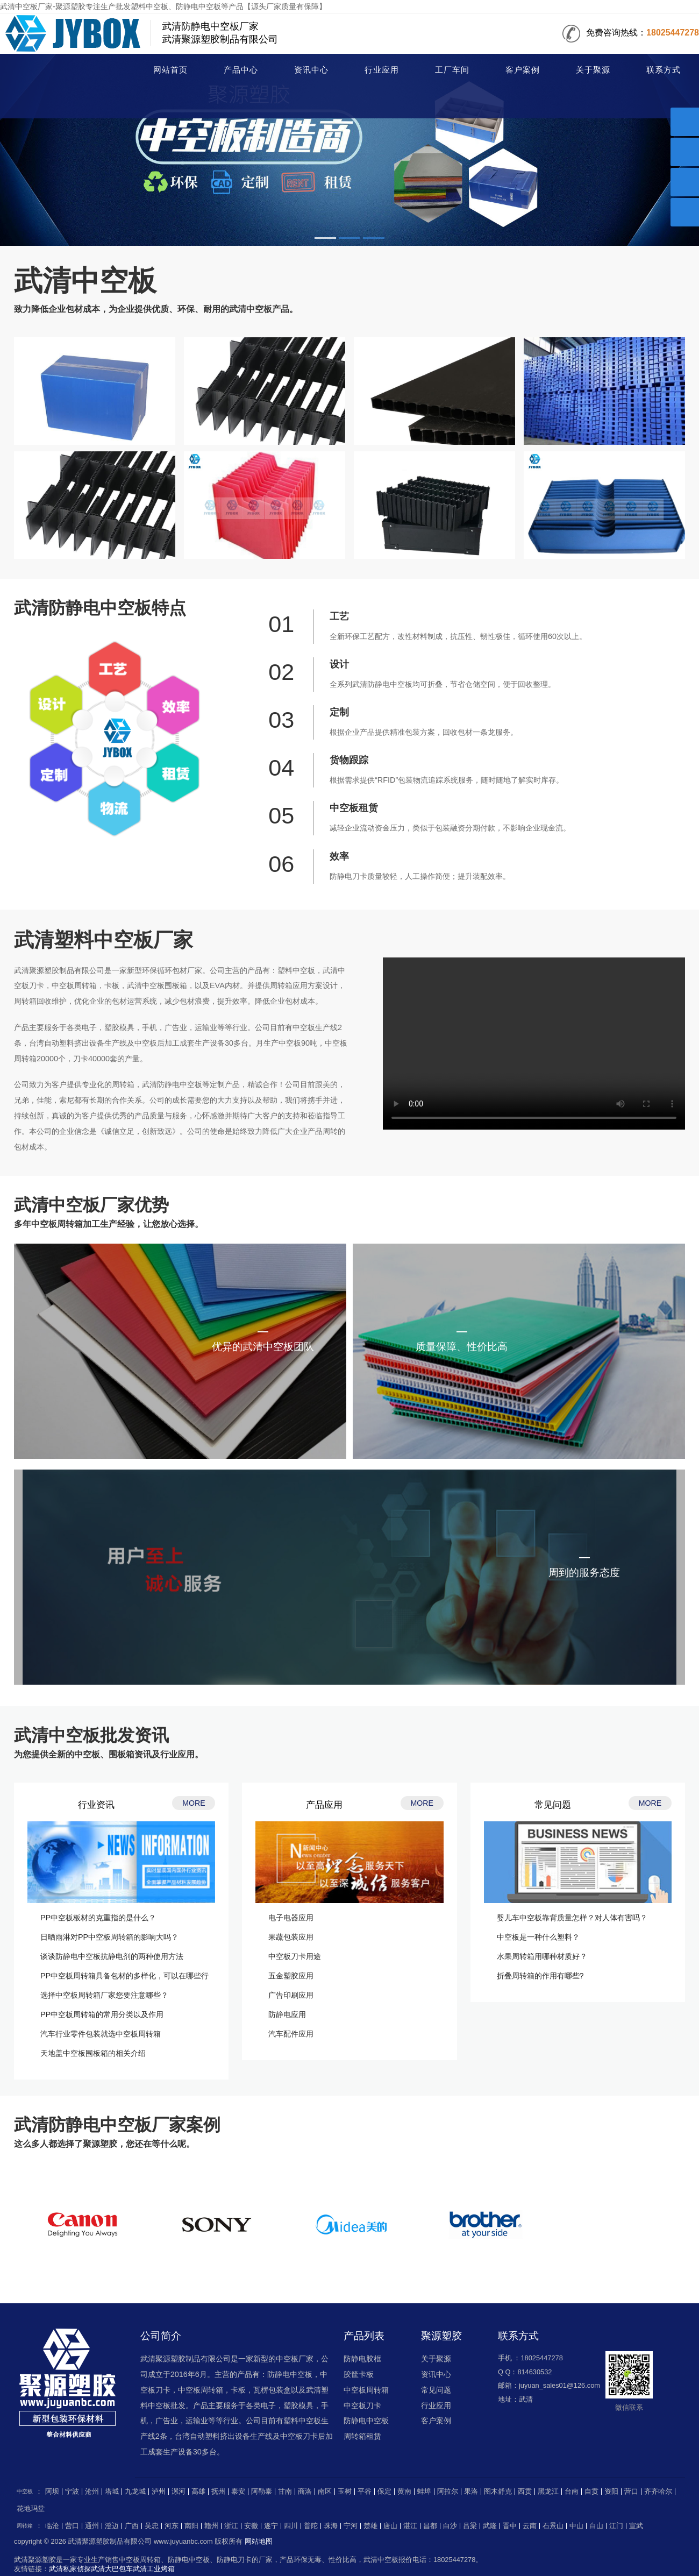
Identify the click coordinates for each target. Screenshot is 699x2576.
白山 (596, 2526)
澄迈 (112, 2526)
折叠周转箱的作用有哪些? (540, 1975)
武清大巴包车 (112, 2569)
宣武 (636, 2526)
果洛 (471, 2491)
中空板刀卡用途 (294, 1956)
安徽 (251, 2526)
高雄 (198, 2491)
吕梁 (470, 2526)
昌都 (430, 2526)
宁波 (72, 2491)
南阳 (191, 2526)
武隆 (490, 2526)
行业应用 (382, 70)
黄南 (404, 2491)
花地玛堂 (31, 2509)
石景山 (553, 2526)
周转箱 (25, 2526)
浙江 (231, 2526)
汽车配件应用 (290, 2033)
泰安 (238, 2491)
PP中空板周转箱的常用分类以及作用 (101, 2014)
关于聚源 (593, 70)
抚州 (218, 2491)
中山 (576, 2526)
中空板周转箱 (366, 2390)
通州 (92, 2526)
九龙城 (135, 2491)
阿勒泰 (261, 2491)
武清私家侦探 (70, 2569)
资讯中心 (311, 70)
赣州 (211, 2526)
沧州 (92, 2491)
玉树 (345, 2491)
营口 (631, 2491)
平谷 (365, 2491)
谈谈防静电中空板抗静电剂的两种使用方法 (111, 1956)
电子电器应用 (290, 1917)
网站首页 (170, 70)
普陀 (311, 2526)
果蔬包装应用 (290, 1937)
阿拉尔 (447, 2491)
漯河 (179, 2491)
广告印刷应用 (290, 1995)
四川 (291, 2526)
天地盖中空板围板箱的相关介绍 (93, 2053)
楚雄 (370, 2526)
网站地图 (259, 2541)
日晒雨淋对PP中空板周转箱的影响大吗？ (109, 1937)
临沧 (52, 2526)
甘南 (285, 2491)
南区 (325, 2491)
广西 (132, 2526)
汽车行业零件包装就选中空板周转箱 (100, 2033)
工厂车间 (452, 70)
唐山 (390, 2526)
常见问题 (436, 2390)
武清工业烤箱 (154, 2569)
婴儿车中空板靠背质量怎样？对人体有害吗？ (572, 1917)
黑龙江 (548, 2491)
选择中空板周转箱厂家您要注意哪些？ (104, 1995)
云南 (530, 2526)
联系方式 (663, 70)
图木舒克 (498, 2491)
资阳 (611, 2491)
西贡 (525, 2491)
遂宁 (271, 2526)
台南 (572, 2491)
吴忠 (152, 2526)
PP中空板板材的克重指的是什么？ (98, 1917)
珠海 (331, 2526)
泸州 (159, 2491)
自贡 (591, 2491)
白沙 (450, 2526)
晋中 (510, 2526)
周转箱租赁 (362, 2436)
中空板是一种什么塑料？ (538, 1937)
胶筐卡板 (359, 2374)
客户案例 (522, 70)
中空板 (57, 71)
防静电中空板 (366, 2420)
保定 (384, 2491)
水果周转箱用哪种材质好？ (542, 1956)
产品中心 (241, 70)
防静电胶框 (362, 2358)
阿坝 (52, 2491)
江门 (616, 2526)
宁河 (351, 2526)
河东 (172, 2526)
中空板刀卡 (362, 2405)
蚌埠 (424, 2491)
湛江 (410, 2526)
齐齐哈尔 (658, 2491)
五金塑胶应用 (290, 1975)
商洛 (305, 2491)
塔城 (112, 2491)
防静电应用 (287, 2014)
